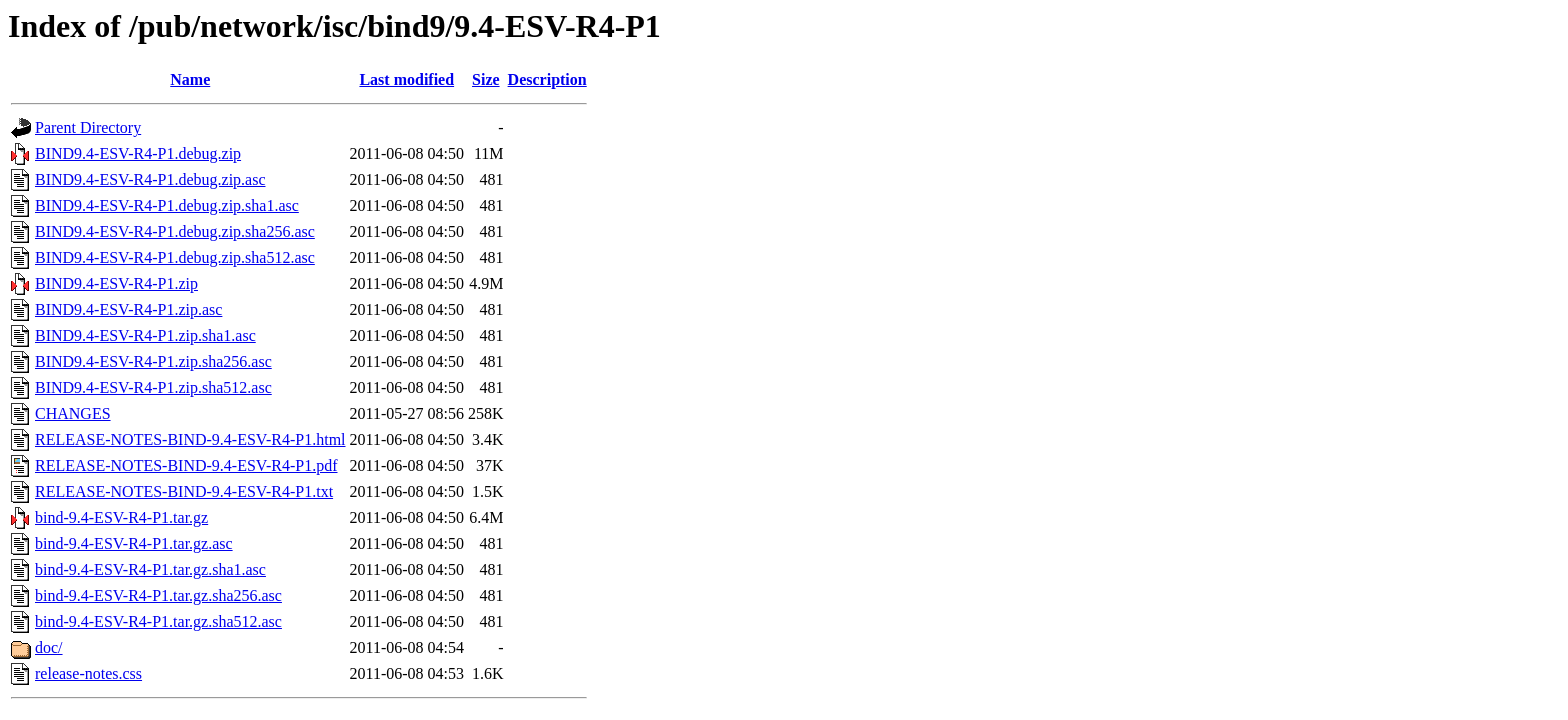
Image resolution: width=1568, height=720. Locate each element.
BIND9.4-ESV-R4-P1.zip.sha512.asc (153, 387)
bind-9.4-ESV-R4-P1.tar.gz (121, 517)
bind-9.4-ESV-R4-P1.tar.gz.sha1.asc (150, 569)
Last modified (406, 79)
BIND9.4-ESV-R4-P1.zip (116, 283)
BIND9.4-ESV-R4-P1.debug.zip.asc (150, 179)
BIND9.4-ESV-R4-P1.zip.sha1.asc (145, 335)
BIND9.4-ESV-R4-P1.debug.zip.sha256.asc (175, 231)
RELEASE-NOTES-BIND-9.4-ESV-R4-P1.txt (184, 491)
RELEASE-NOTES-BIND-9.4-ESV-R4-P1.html (190, 439)
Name (190, 79)
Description (547, 79)
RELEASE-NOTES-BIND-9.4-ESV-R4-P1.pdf (186, 465)
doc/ (49, 647)
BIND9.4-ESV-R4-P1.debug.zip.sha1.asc (167, 205)
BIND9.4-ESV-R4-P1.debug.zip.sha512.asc (175, 257)
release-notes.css (88, 673)
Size (486, 79)
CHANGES (73, 413)
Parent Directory (88, 127)
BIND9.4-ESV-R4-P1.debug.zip (138, 153)
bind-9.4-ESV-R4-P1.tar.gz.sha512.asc (158, 621)
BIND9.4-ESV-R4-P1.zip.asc (128, 309)
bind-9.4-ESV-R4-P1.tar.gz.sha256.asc (158, 595)
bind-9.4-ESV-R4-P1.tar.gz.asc (134, 543)
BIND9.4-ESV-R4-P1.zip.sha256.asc (153, 361)
